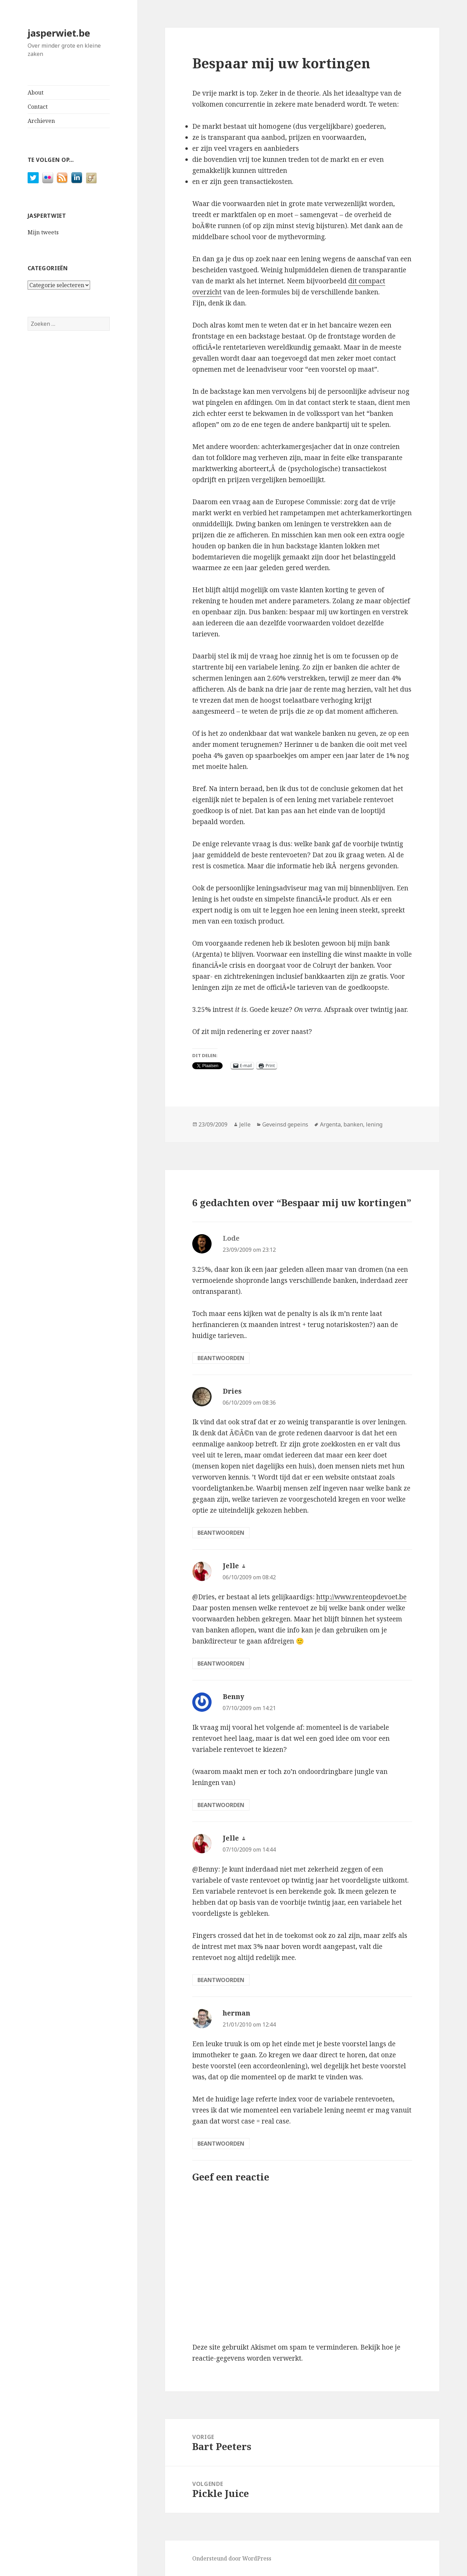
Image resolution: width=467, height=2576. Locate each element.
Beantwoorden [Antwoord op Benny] (220, 1805)
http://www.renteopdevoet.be (361, 1596)
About (35, 92)
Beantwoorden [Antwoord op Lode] (220, 1358)
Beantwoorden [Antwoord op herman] (220, 2143)
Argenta (330, 1124)
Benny (233, 1696)
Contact (38, 106)
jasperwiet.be (59, 33)
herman (236, 2013)
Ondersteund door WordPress (231, 2558)
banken (353, 1124)
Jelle (245, 1124)
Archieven (41, 121)
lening (374, 1124)
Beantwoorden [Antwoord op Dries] (220, 1532)
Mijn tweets (43, 232)
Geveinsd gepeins (285, 1124)
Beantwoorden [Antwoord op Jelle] (220, 1663)
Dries (232, 1391)
